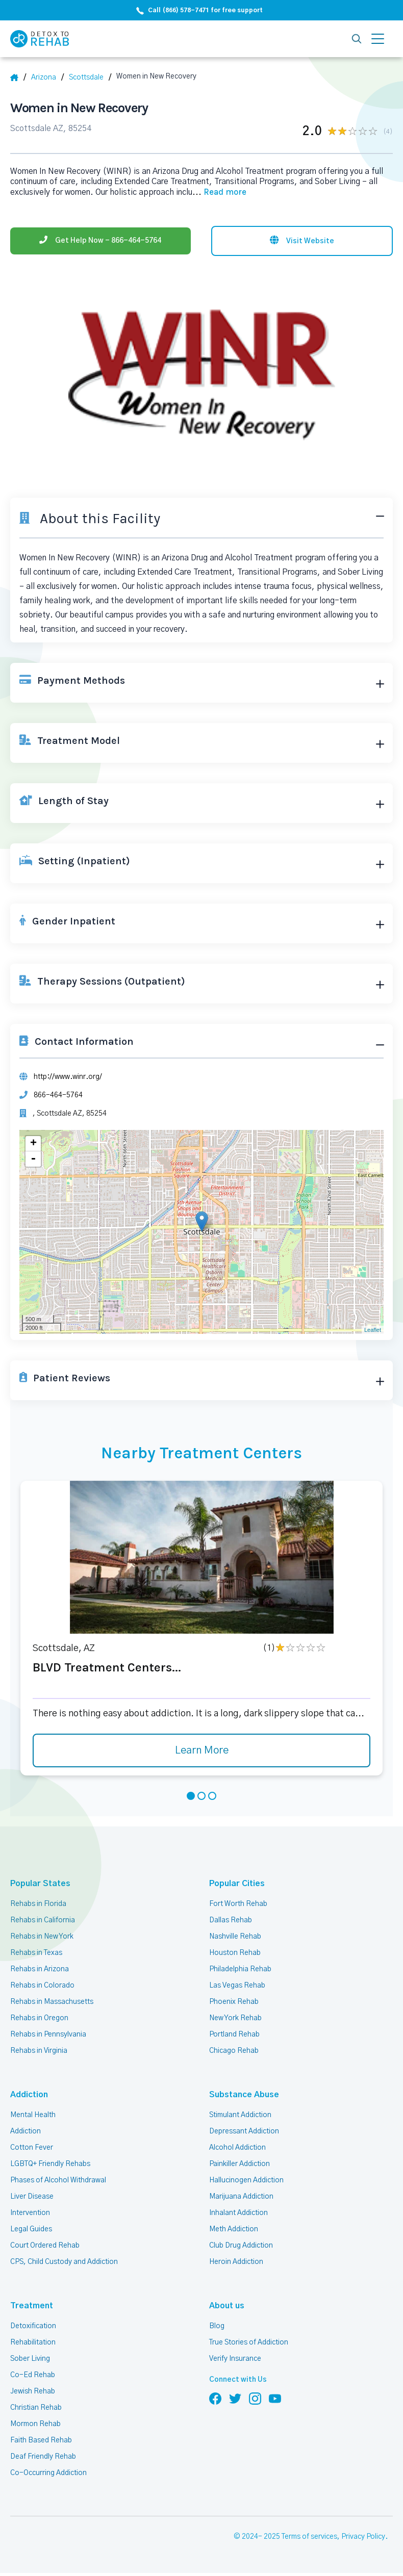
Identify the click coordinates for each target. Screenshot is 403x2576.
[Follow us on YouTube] (275, 2398)
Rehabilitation (33, 2342)
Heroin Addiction (236, 2261)
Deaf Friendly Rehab (43, 2456)
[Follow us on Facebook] (215, 2398)
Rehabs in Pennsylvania (48, 2034)
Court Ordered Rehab (45, 2245)
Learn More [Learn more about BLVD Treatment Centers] (202, 1750)
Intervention (30, 2213)
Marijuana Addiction (241, 2196)
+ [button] (33, 1143)
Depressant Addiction (244, 2131)
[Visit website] (302, 241)
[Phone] (100, 240)
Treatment (31, 2306)
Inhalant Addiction (238, 2213)
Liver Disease (32, 2196)
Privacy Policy (363, 2536)
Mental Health (33, 2115)
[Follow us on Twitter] (235, 2398)
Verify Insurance (235, 2358)
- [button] (33, 1159)
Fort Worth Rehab (238, 1904)
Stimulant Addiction (240, 2115)
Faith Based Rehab (41, 2440)
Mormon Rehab (35, 2424)
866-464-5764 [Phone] (58, 1095)
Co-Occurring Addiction (48, 2473)
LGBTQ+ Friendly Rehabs (50, 2164)
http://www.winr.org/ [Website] (68, 1076)
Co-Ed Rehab (32, 2375)
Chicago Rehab (234, 2050)
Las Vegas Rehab (237, 1985)
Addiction (29, 2095)
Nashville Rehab (235, 1936)
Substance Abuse (244, 2095)
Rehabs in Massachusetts (51, 2001)
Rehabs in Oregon (39, 2018)
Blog (216, 2326)
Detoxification (33, 2326)
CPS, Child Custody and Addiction (64, 2261)
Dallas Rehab (230, 1920)
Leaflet (372, 1330)
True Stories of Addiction (248, 2342)
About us (226, 2306)
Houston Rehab (235, 1952)
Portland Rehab (234, 2034)
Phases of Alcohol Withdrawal (58, 2180)
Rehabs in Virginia (38, 2050)
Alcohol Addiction (237, 2147)
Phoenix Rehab (234, 2001)
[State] (47, 77)
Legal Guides (31, 2229)
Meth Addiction (233, 2229)
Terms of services (309, 2536)
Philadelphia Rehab (240, 1969)
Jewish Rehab (32, 2391)
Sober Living (30, 2358)
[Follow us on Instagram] (255, 2398)
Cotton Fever (31, 2147)
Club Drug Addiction (241, 2245)
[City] (90, 77)
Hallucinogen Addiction (246, 2180)
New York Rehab (235, 2018)
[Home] (18, 77)
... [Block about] (219, 192)
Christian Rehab (36, 2407)
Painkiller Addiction (239, 2164)
